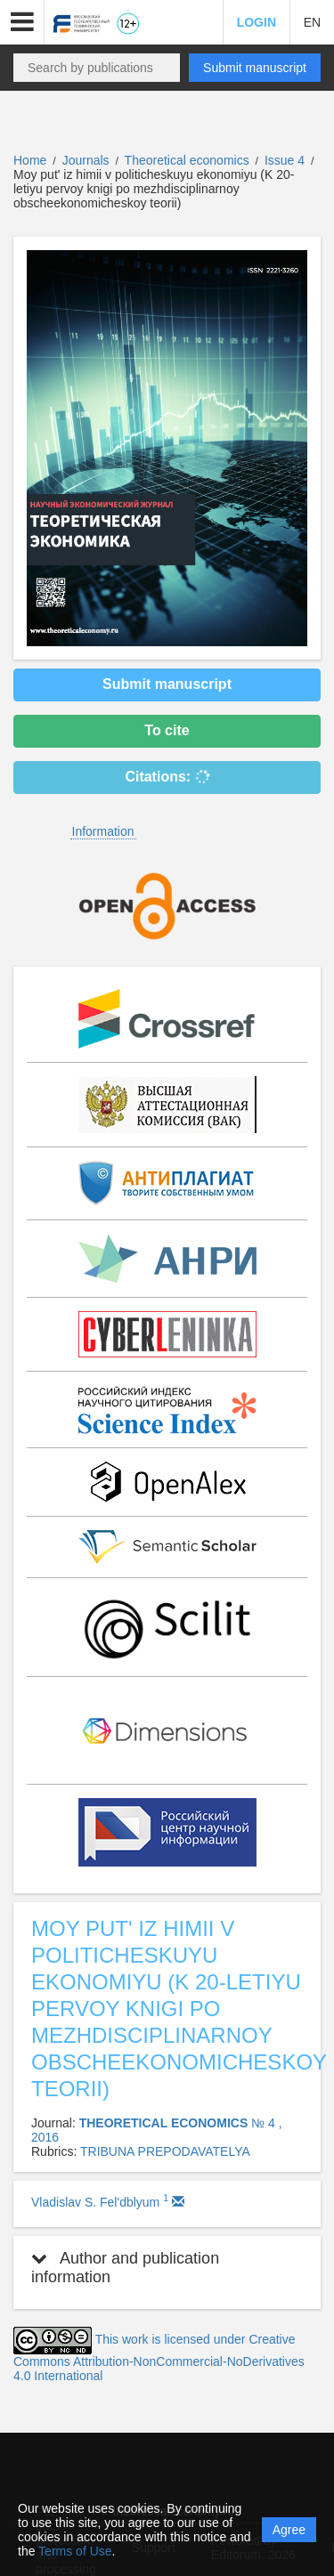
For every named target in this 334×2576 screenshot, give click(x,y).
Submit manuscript (254, 68)
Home (29, 160)
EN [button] (312, 22)
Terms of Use (74, 2551)
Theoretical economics (189, 160)
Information (103, 831)
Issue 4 (286, 160)
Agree (289, 2530)
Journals (86, 160)
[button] (22, 22)
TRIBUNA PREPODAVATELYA (165, 2151)
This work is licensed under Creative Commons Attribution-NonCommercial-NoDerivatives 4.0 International (159, 2357)
